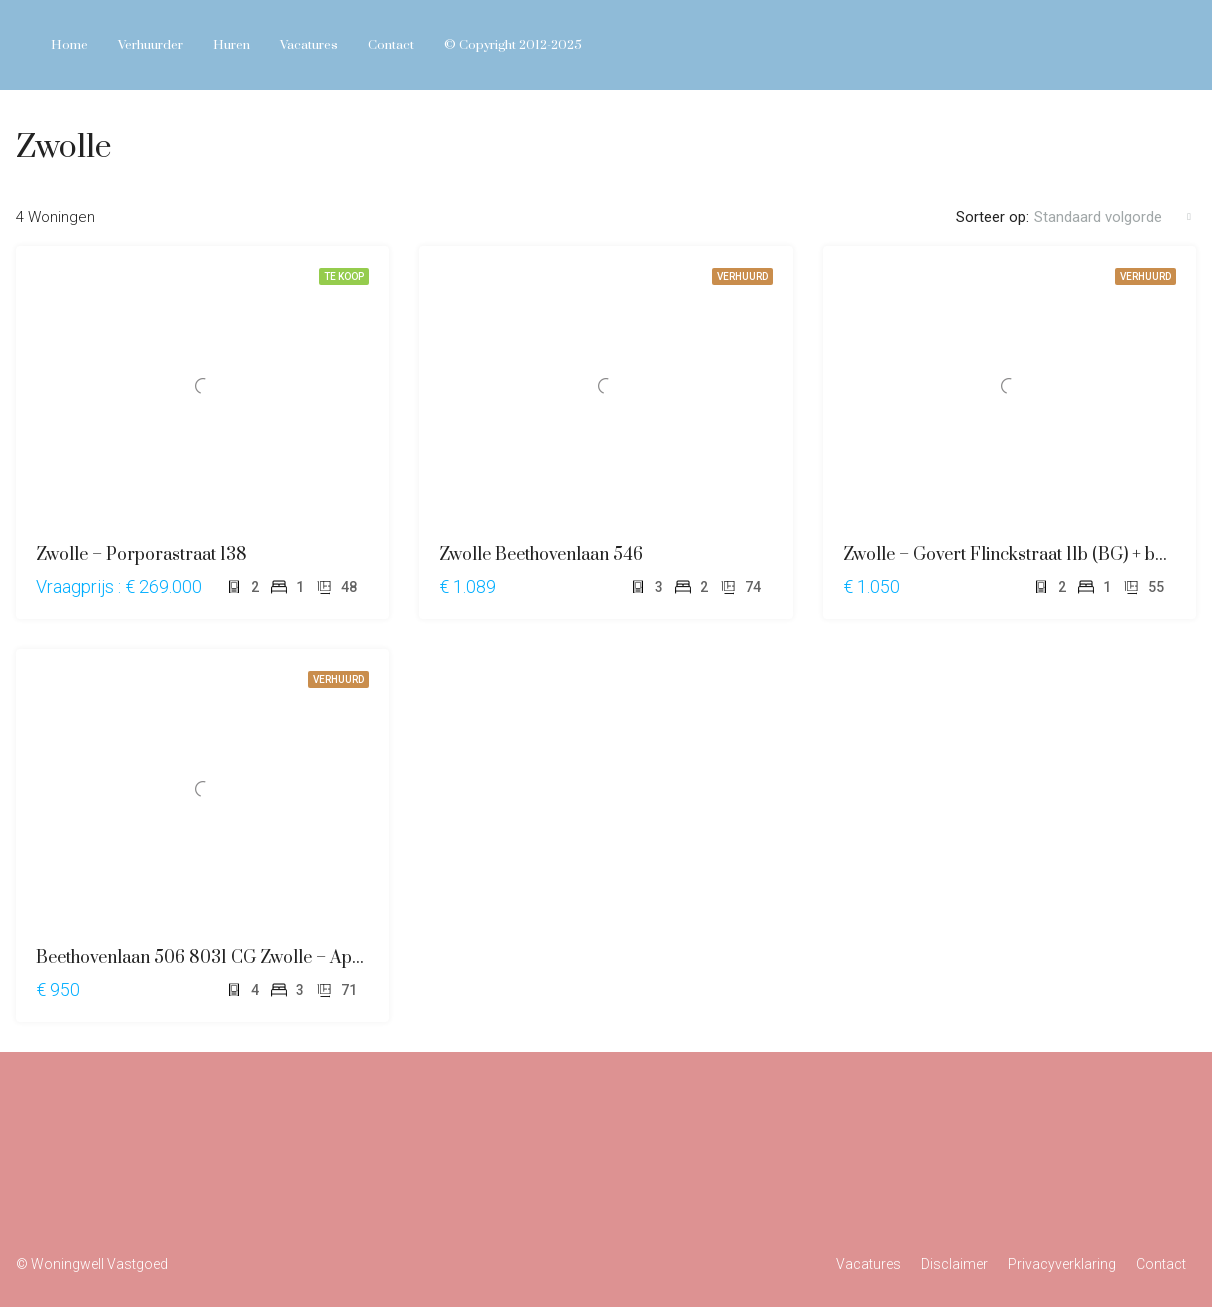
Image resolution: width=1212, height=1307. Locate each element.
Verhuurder (150, 45)
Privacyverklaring (1062, 1264)
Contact (391, 45)
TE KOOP (344, 276)
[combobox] (1112, 217)
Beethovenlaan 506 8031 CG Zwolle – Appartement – (241, 958)
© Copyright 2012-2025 (513, 45)
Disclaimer (954, 1264)
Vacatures (309, 45)
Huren (231, 45)
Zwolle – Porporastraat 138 (141, 555)
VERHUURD (742, 276)
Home (69, 45)
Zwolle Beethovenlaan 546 (541, 555)
